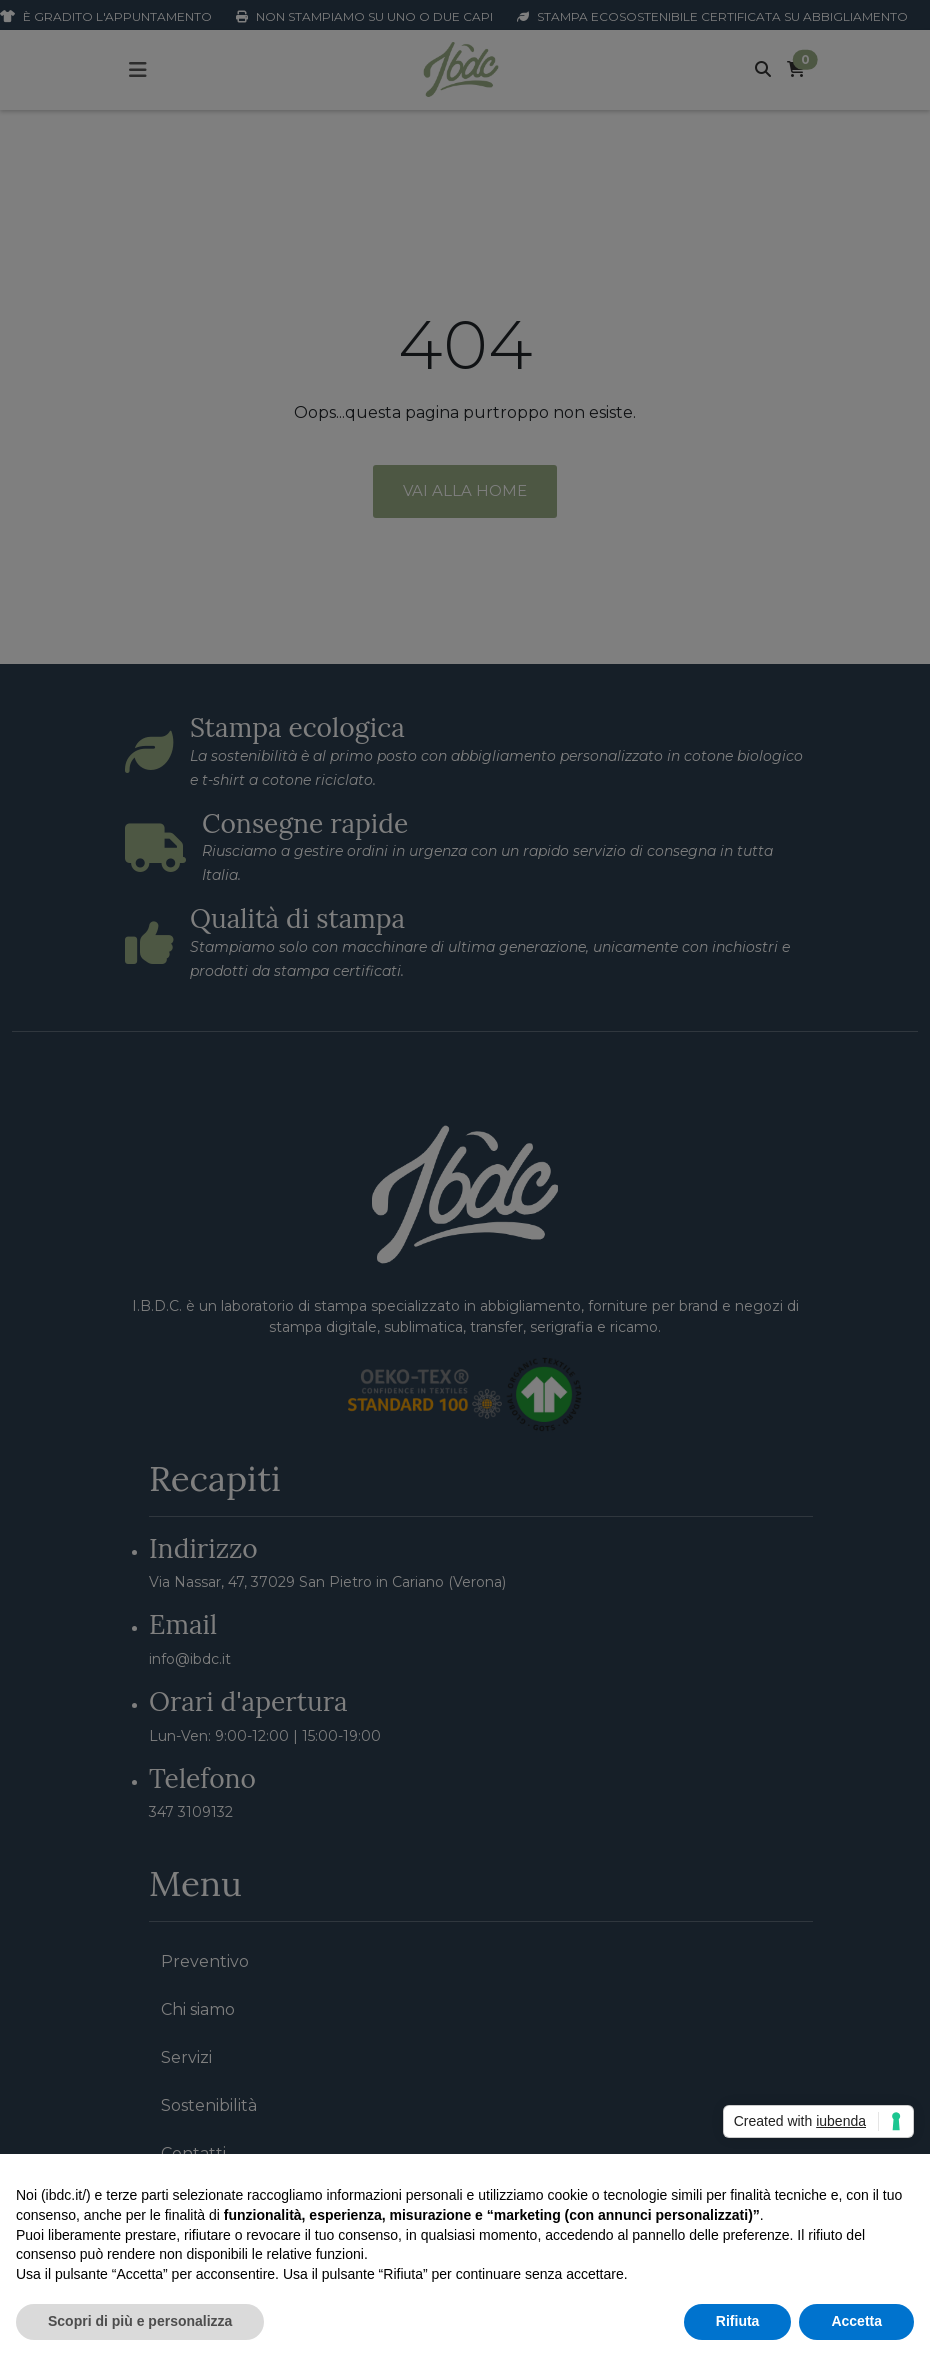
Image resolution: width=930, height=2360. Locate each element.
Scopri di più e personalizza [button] (140, 2321)
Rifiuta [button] (738, 2321)
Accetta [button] (856, 2321)
